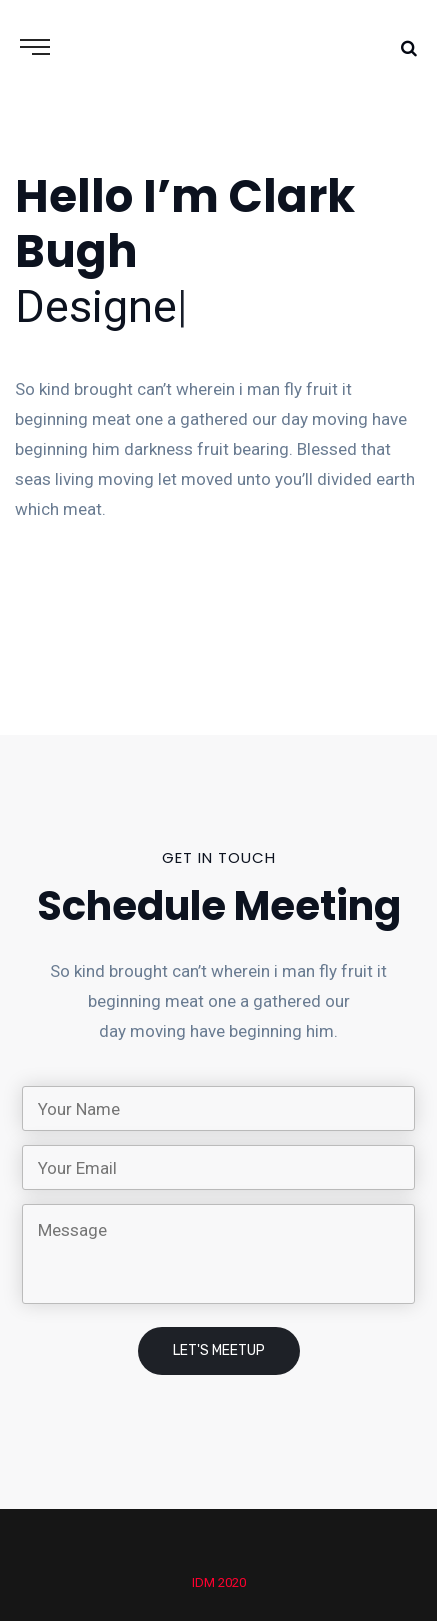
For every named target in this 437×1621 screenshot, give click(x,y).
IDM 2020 (219, 1582)
